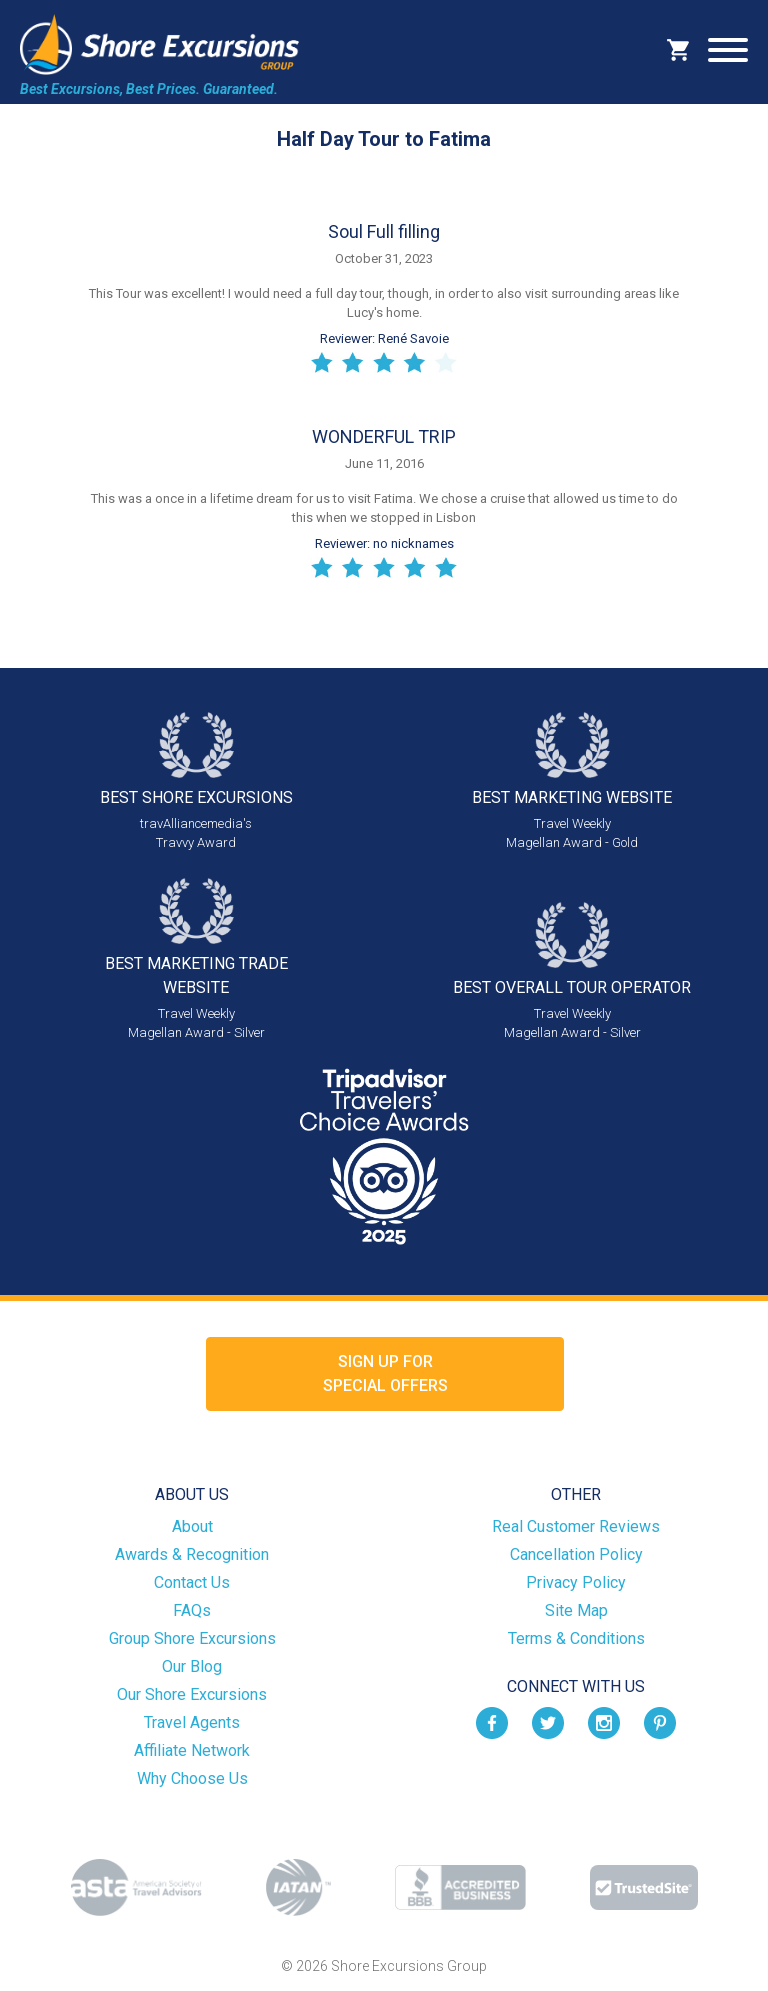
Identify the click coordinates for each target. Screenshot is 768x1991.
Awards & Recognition (192, 1554)
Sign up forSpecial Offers (385, 1373)
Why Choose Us (192, 1778)
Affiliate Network (192, 1750)
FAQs (192, 1610)
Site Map (576, 1610)
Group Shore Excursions (192, 1638)
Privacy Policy (576, 1582)
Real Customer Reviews (576, 1526)
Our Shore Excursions (192, 1694)
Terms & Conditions (576, 1638)
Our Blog (192, 1666)
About (192, 1526)
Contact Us (192, 1582)
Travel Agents (192, 1722)
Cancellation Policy (576, 1554)
